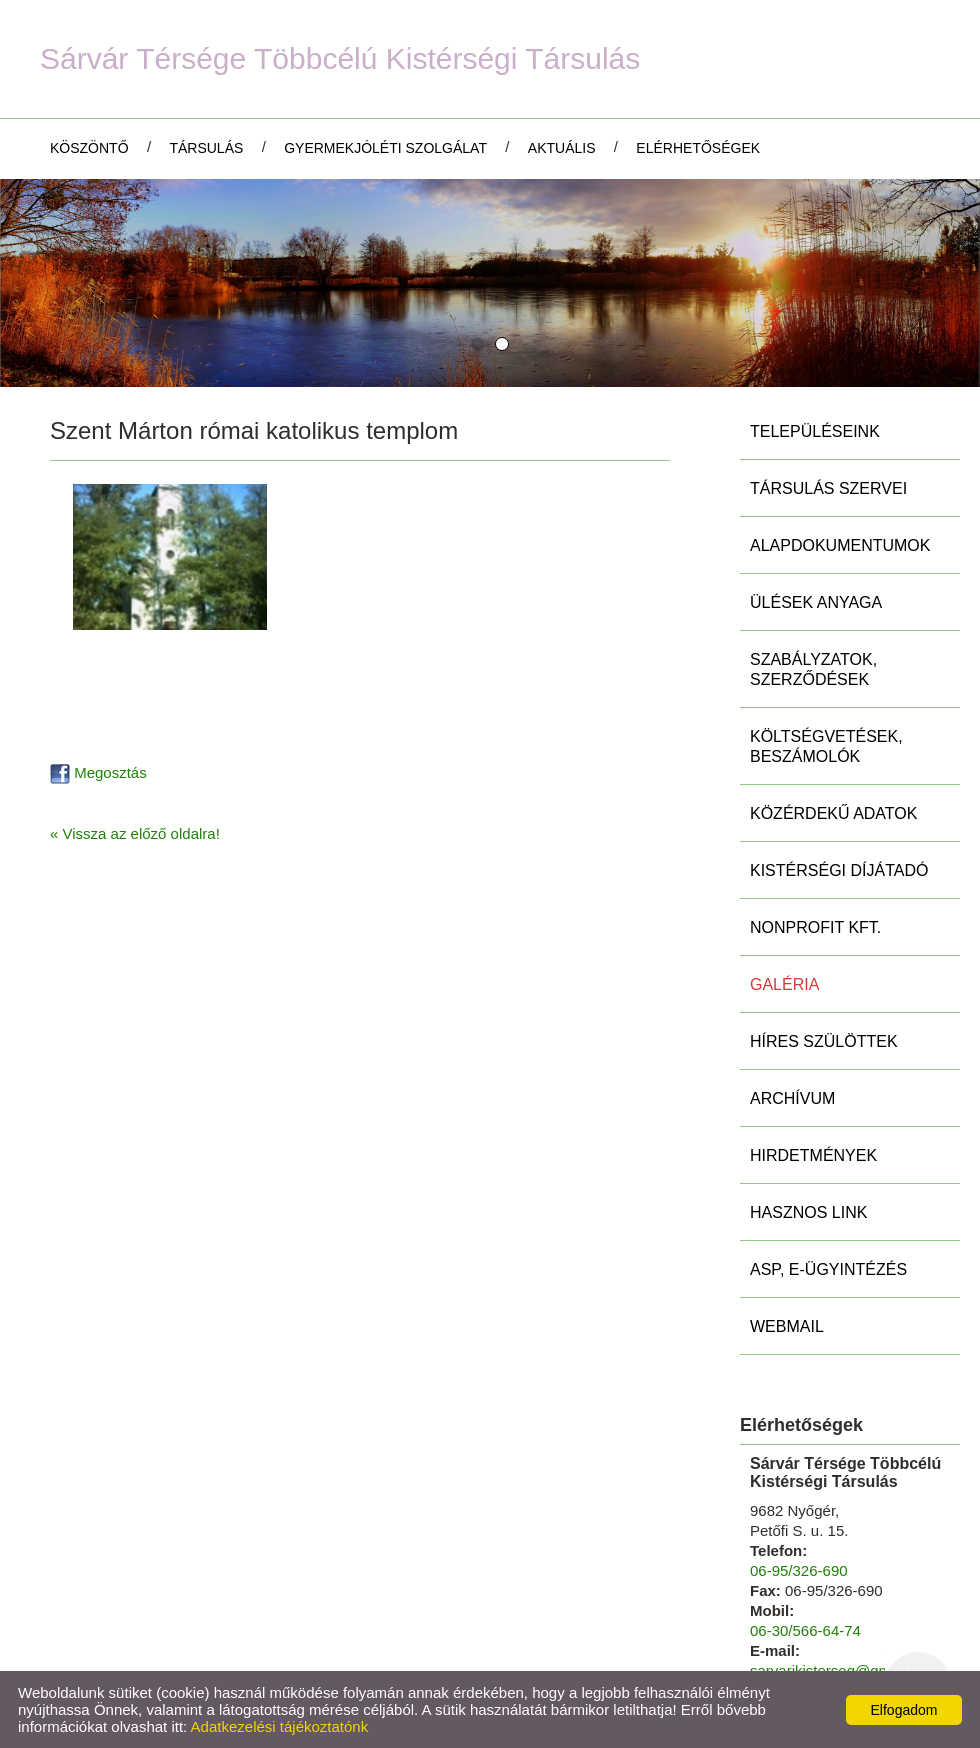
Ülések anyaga (816, 602)
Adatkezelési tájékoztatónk (280, 1726)
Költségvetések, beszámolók (826, 746)
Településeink (815, 431)
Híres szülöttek (824, 1041)
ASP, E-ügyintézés (828, 1269)
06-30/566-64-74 (805, 1630)
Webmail (787, 1326)
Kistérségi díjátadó (839, 870)
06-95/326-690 (799, 1570)
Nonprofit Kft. (815, 927)
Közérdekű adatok (833, 813)
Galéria (784, 984)
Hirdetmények (813, 1155)
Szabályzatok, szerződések (813, 669)
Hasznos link (808, 1212)
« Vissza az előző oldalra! (135, 833)
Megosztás (98, 772)
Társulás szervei (828, 488)
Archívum (792, 1098)
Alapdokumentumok (840, 545)
